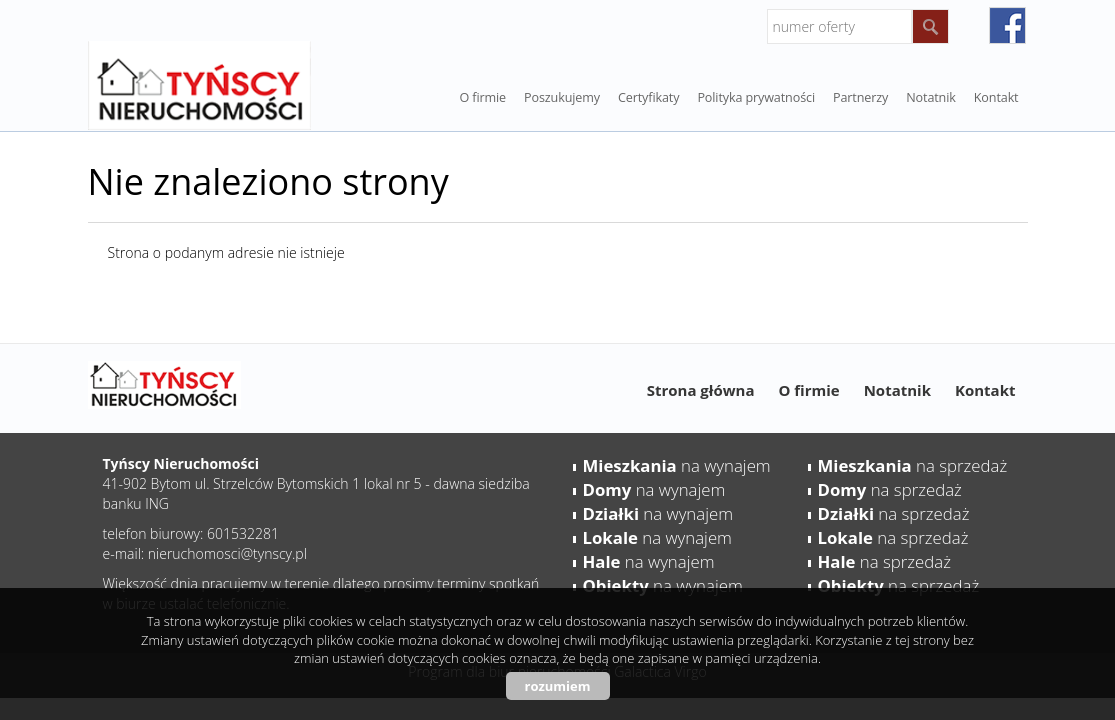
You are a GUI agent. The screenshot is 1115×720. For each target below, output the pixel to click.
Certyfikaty (648, 97)
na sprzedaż (913, 465)
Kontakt (996, 97)
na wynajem (677, 465)
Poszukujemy (562, 97)
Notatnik (897, 390)
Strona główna (701, 390)
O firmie (482, 97)
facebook (1007, 25)
